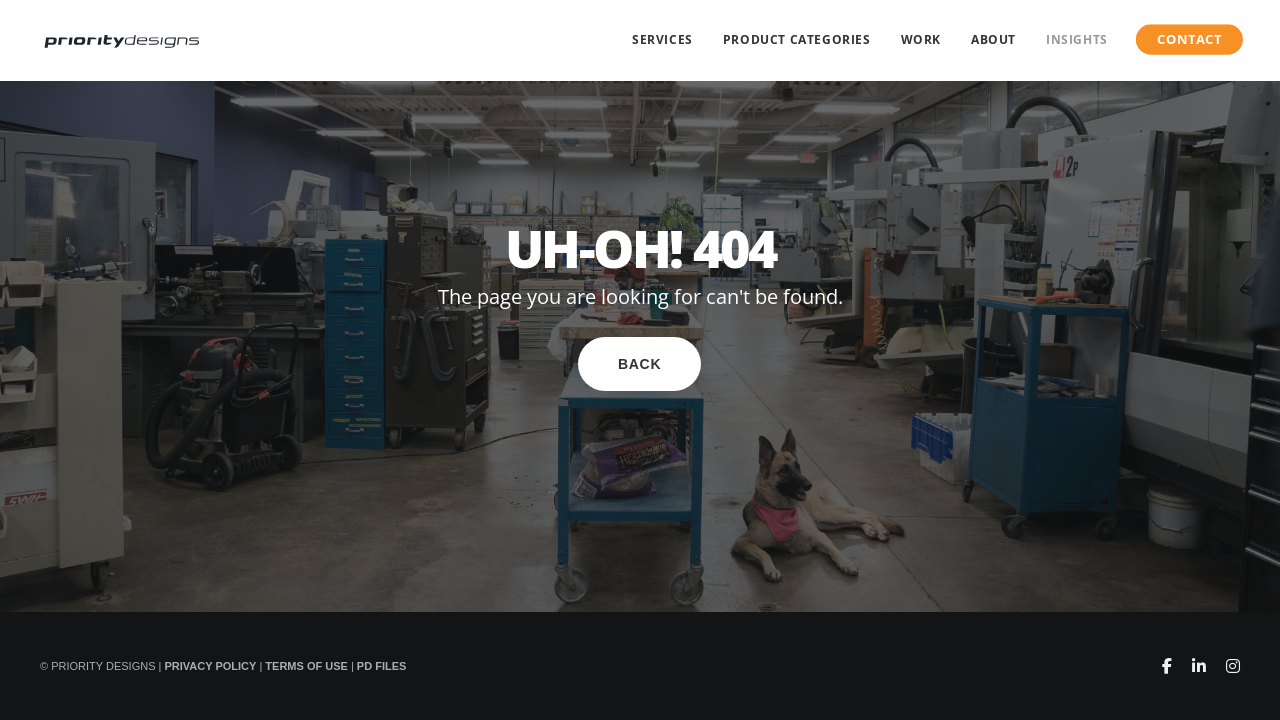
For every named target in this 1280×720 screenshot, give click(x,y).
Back (639, 364)
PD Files (382, 666)
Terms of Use (306, 666)
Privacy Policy (210, 666)
